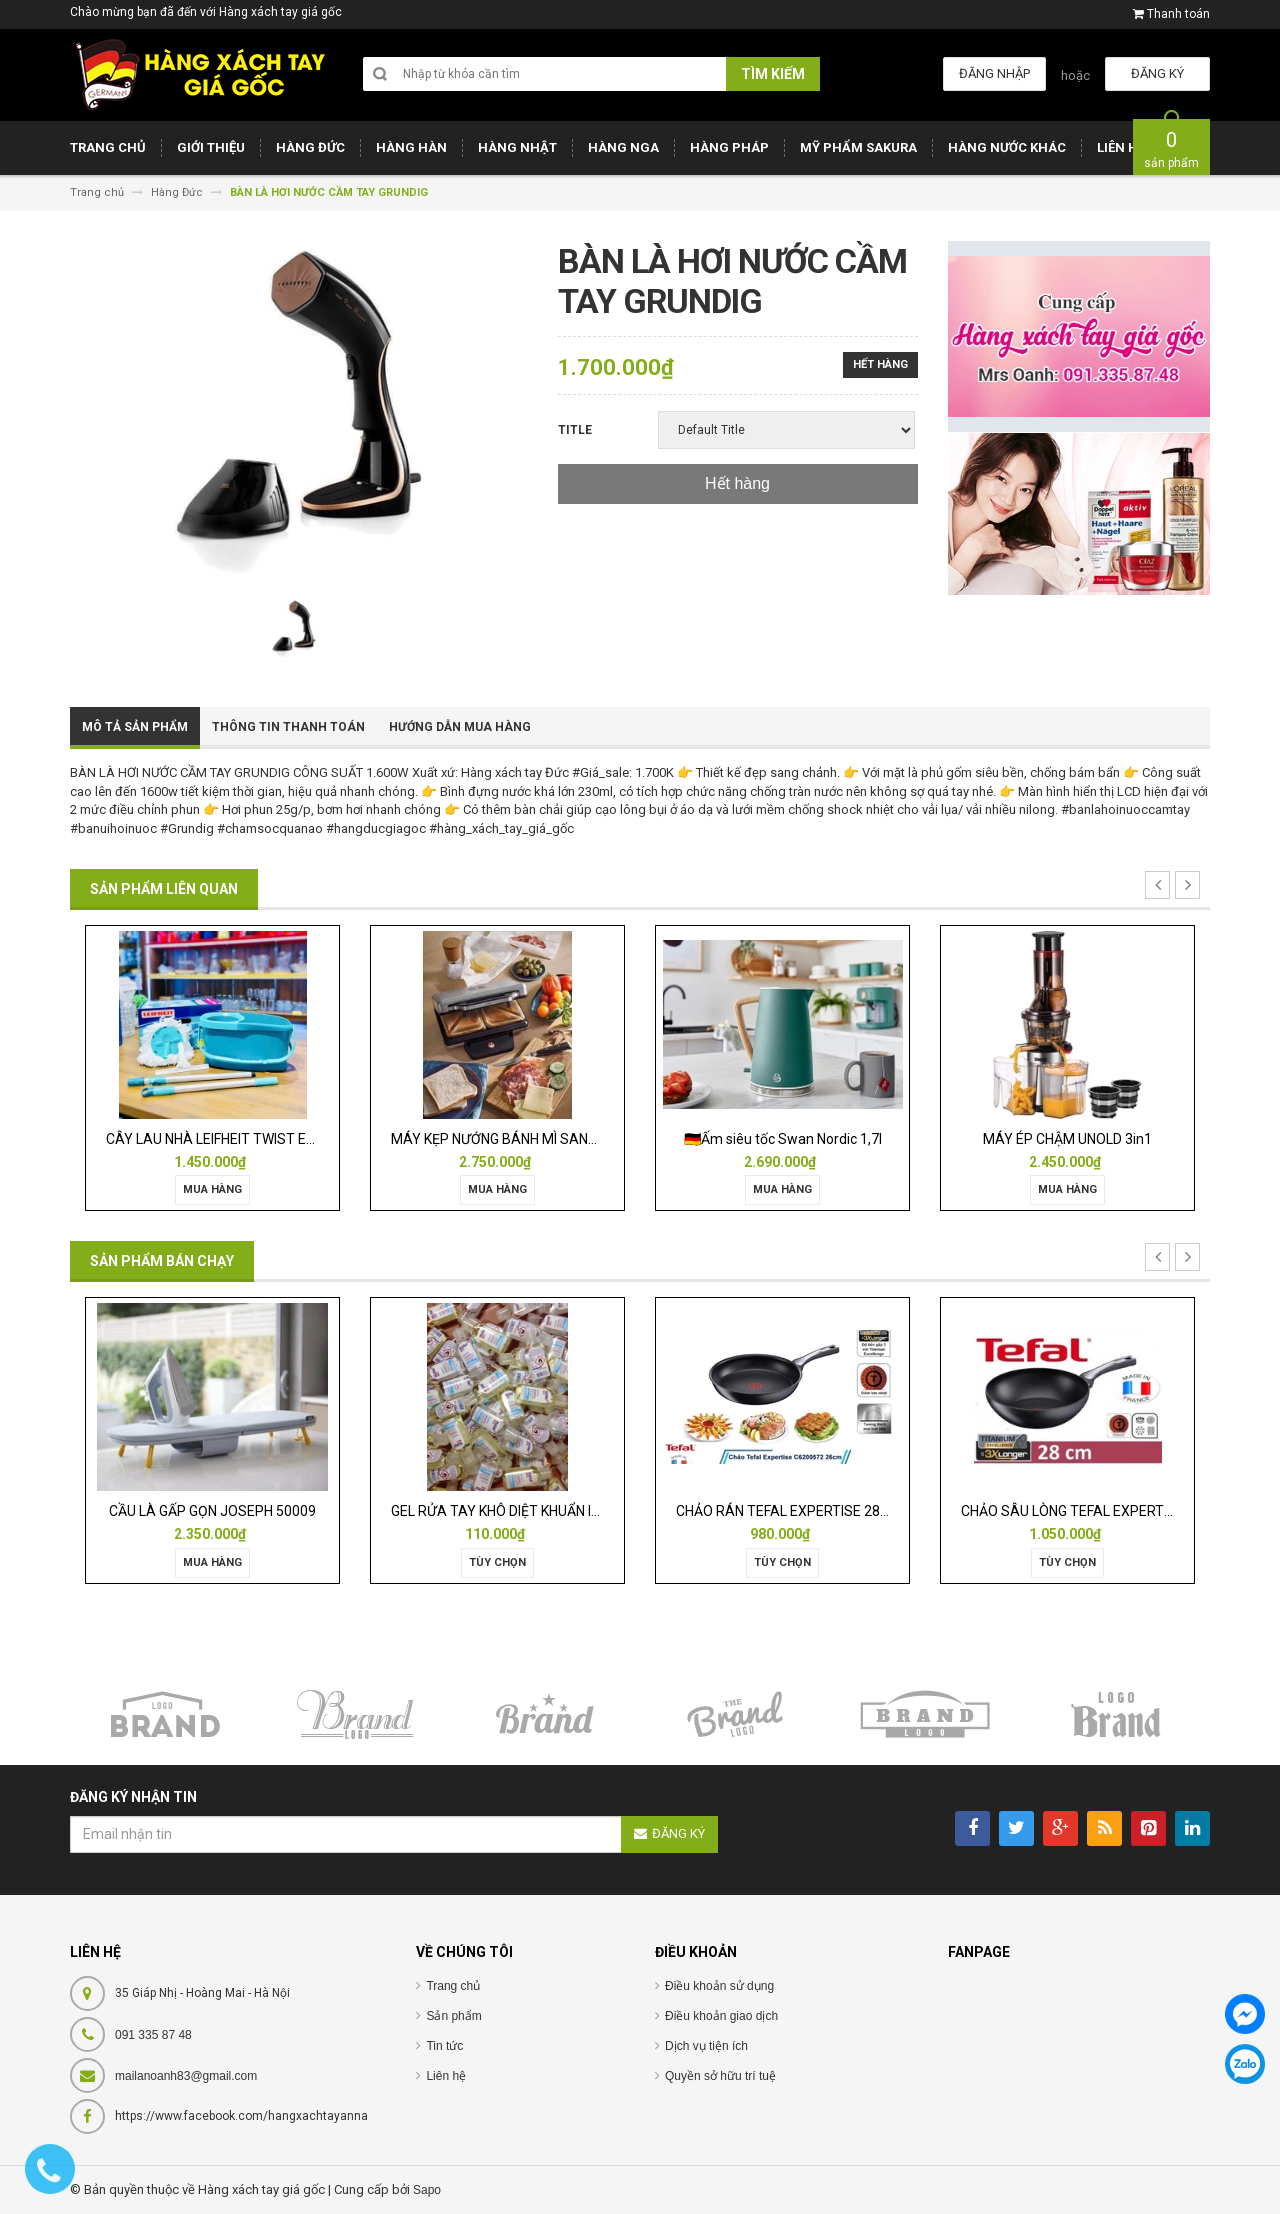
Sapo (427, 2190)
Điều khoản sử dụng (719, 1986)
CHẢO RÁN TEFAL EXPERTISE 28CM (788, 1511)
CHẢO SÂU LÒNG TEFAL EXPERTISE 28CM (1092, 1511)
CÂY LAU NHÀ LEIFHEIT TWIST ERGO (220, 1139)
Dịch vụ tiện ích (706, 2046)
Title (575, 430)
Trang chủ (453, 1986)
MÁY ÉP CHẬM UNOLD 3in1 (1067, 1139)
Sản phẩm (453, 2016)
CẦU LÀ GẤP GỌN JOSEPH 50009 (212, 1511)
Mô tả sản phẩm (135, 727)
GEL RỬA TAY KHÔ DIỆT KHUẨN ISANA (510, 1511)
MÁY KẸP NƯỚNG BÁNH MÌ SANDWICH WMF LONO (547, 1139)
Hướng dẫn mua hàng (460, 727)
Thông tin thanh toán (288, 727)
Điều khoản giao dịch (721, 2016)
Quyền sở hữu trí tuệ (720, 2076)
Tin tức (444, 2046)
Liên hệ (446, 2076)
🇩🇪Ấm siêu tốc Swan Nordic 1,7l (783, 1139)
